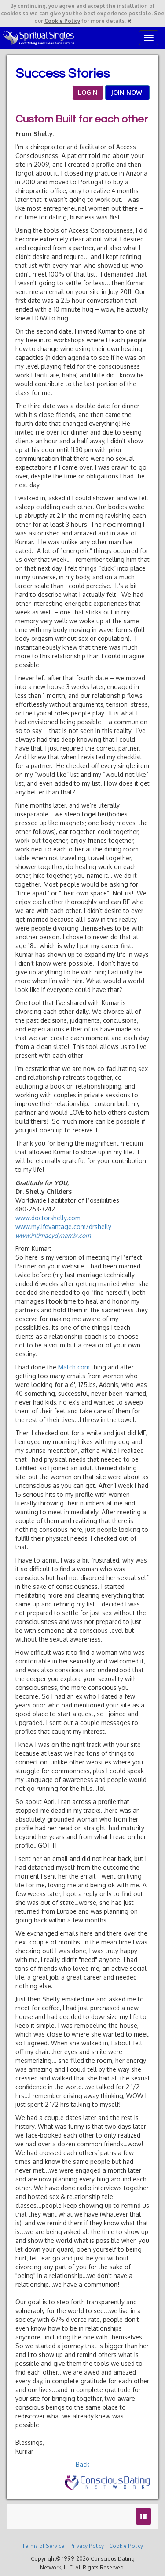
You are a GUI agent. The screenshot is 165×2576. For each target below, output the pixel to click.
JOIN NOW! (127, 92)
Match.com (74, 1367)
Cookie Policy (62, 21)
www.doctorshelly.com (48, 1218)
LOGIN (88, 92)
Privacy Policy (87, 2546)
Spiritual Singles (38, 38)
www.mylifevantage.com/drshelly (63, 1226)
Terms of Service (43, 2546)
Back (82, 2464)
